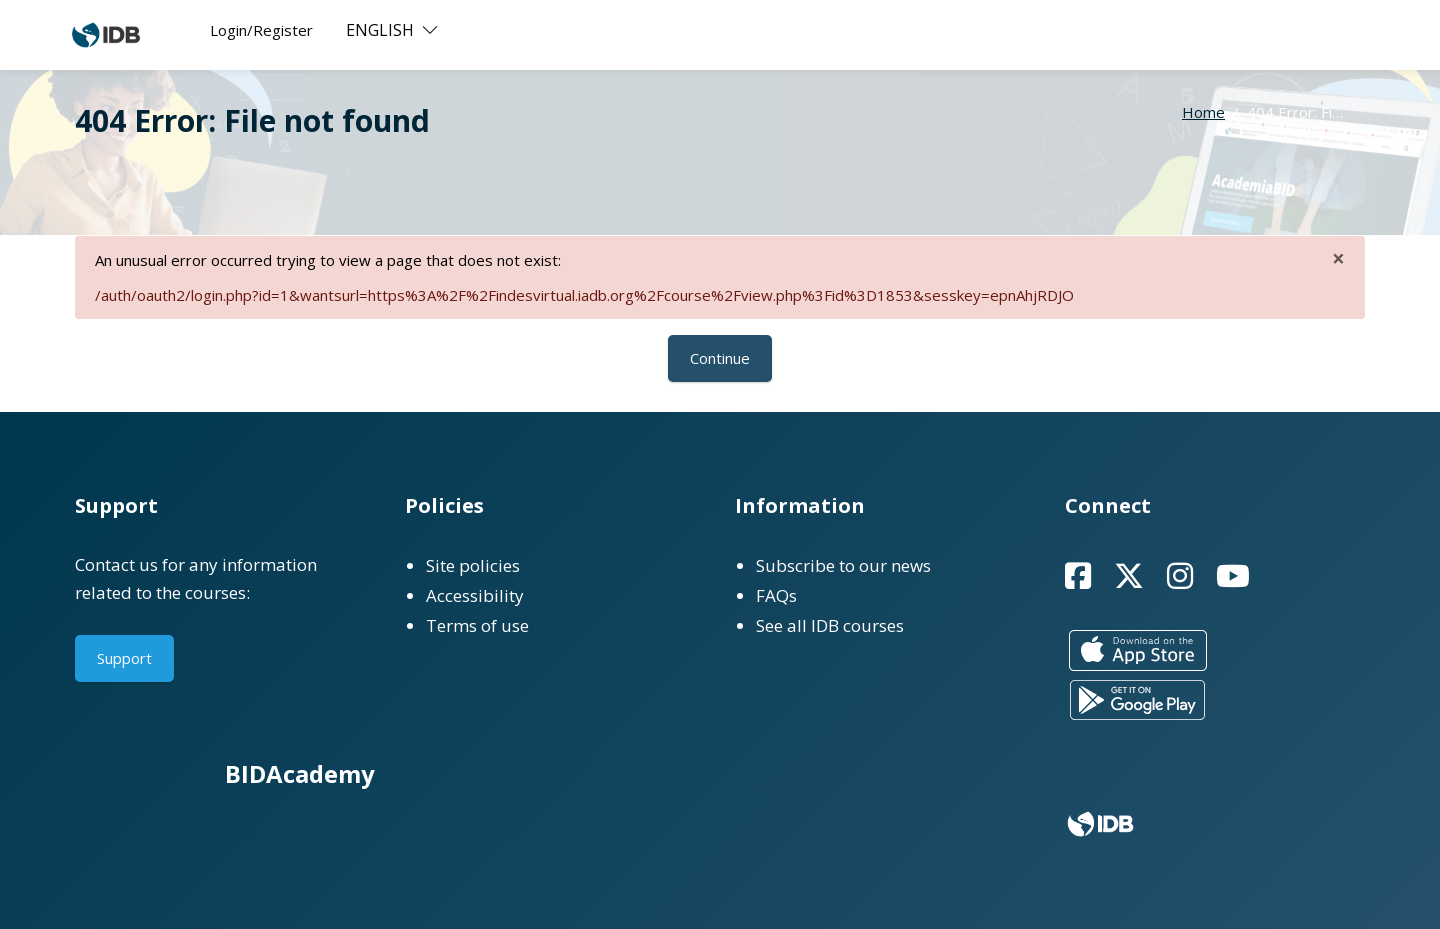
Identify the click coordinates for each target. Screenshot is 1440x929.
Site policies (473, 565)
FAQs (776, 595)
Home (1203, 112)
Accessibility (475, 595)
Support (124, 658)
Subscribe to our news (843, 565)
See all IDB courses (830, 625)
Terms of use (477, 625)
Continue (720, 358)
